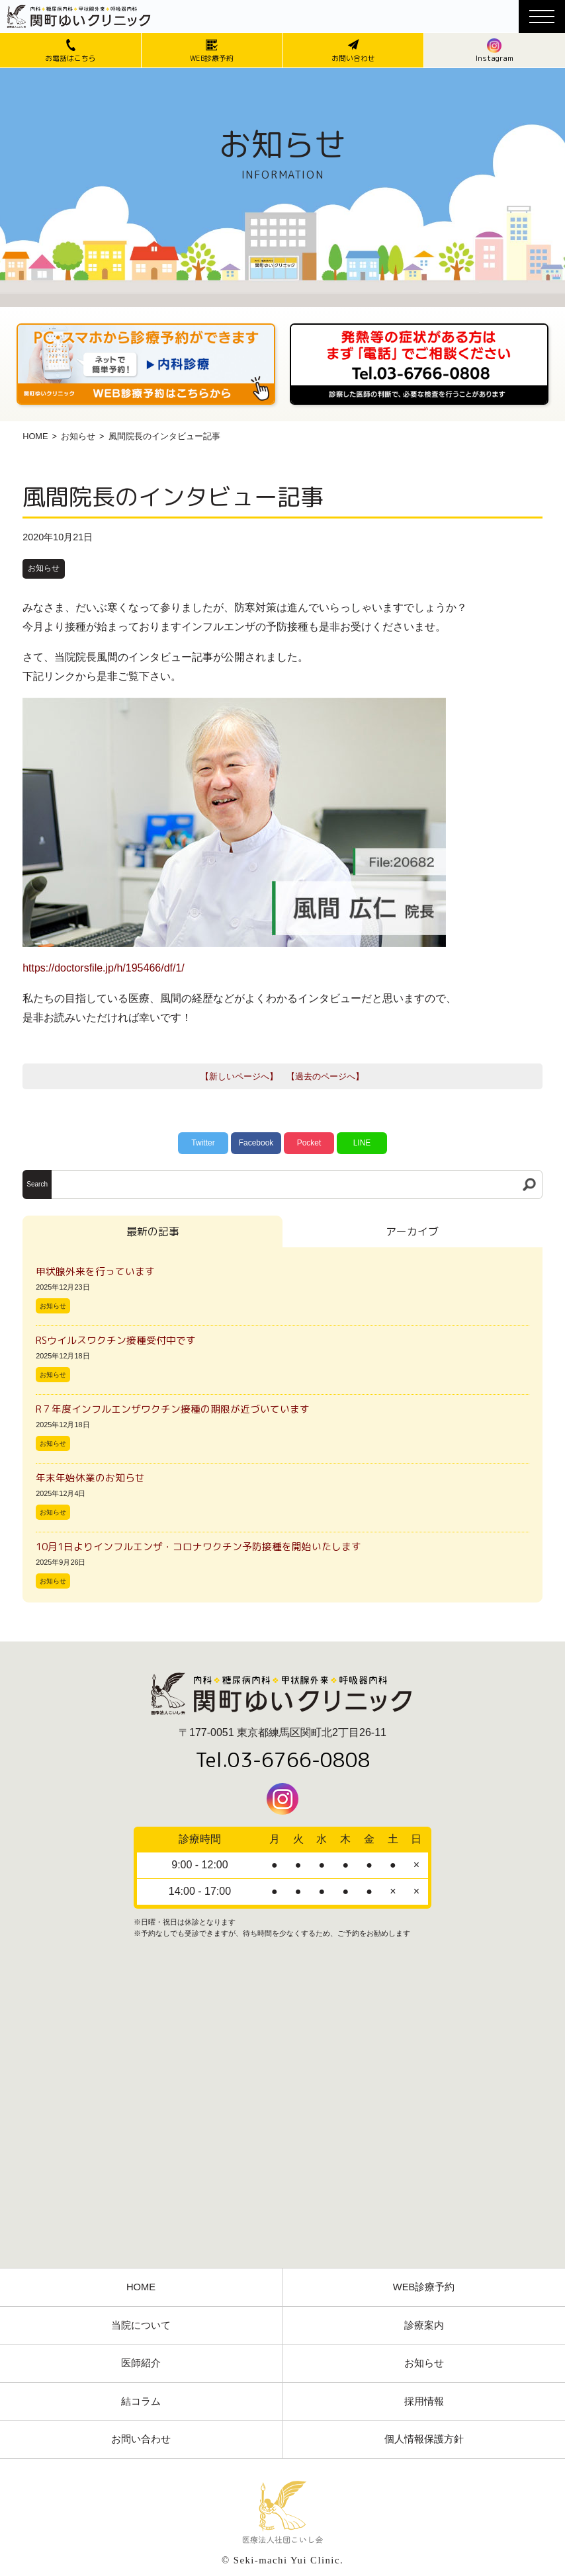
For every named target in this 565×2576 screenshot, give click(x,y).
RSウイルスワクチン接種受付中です (116, 1340)
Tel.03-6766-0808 (282, 1760)
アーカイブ (412, 1231)
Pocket (309, 1142)
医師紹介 (141, 2363)
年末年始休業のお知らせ (90, 1478)
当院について (141, 2325)
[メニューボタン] (542, 16)
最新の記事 (152, 1231)
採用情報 (424, 2401)
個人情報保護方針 (424, 2439)
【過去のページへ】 (325, 1076)
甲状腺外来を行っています (95, 1271)
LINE (362, 1142)
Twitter (202, 1142)
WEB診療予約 (424, 2287)
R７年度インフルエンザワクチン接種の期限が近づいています (173, 1409)
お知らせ (78, 436)
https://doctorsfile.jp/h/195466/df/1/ (103, 968)
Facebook (256, 1142)
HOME (35, 436)
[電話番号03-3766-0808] (419, 327)
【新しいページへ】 (239, 1076)
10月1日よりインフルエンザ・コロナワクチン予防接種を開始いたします (198, 1547)
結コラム (141, 2401)
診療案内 (424, 2325)
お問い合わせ (141, 2439)
